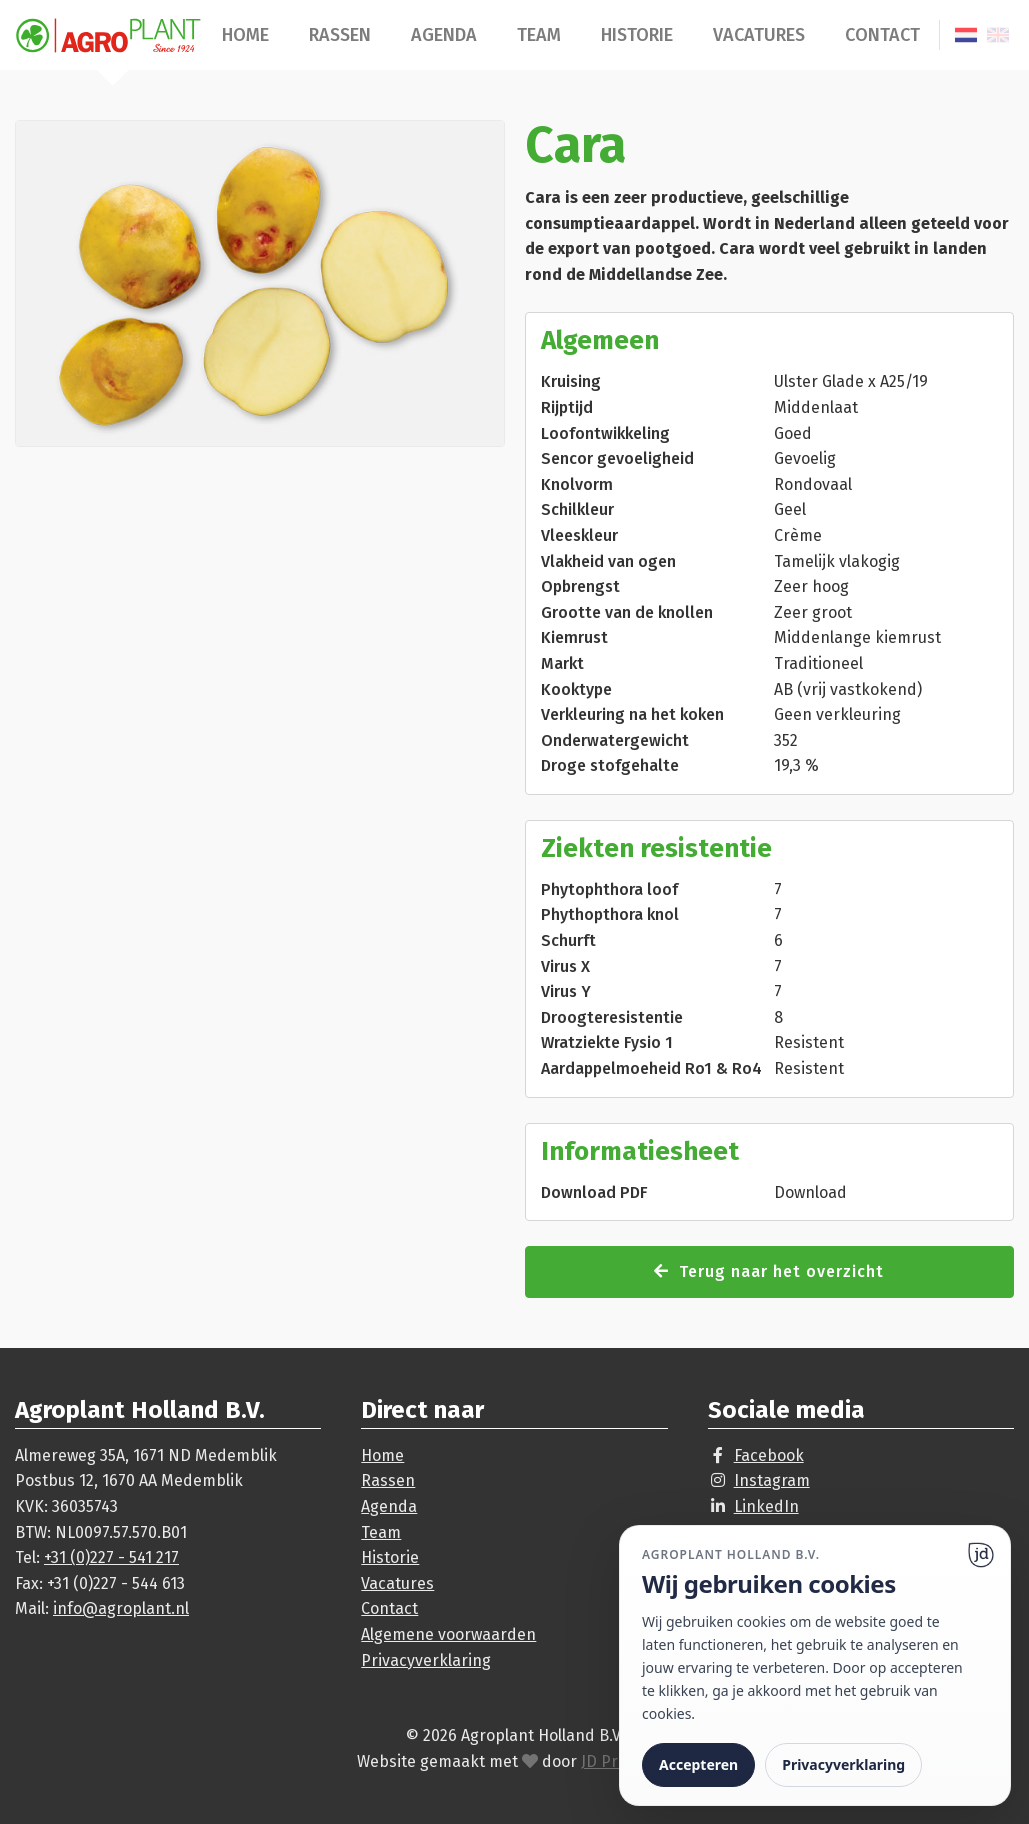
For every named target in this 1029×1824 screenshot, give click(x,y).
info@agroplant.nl (121, 1608)
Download (810, 1192)
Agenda (444, 35)
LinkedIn (766, 1506)
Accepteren (698, 1764)
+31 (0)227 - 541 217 (111, 1557)
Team (539, 35)
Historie (637, 35)
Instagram (772, 1480)
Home (245, 35)
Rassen (340, 35)
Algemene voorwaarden (448, 1634)
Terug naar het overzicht (769, 1271)
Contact (882, 35)
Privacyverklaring (426, 1660)
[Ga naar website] (981, 1555)
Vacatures (759, 35)
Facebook (769, 1455)
